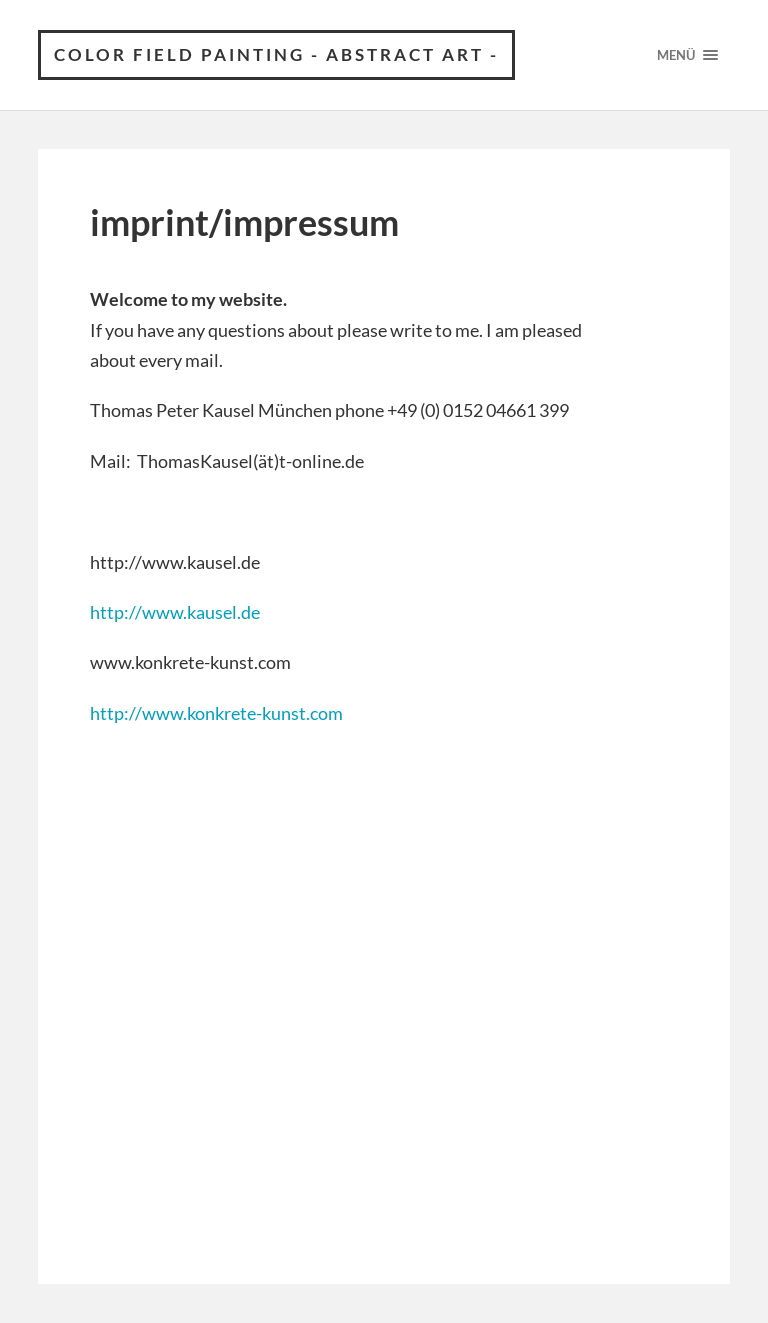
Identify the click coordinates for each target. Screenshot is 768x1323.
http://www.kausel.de (175, 612)
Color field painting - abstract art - (276, 54)
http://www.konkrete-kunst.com (216, 713)
